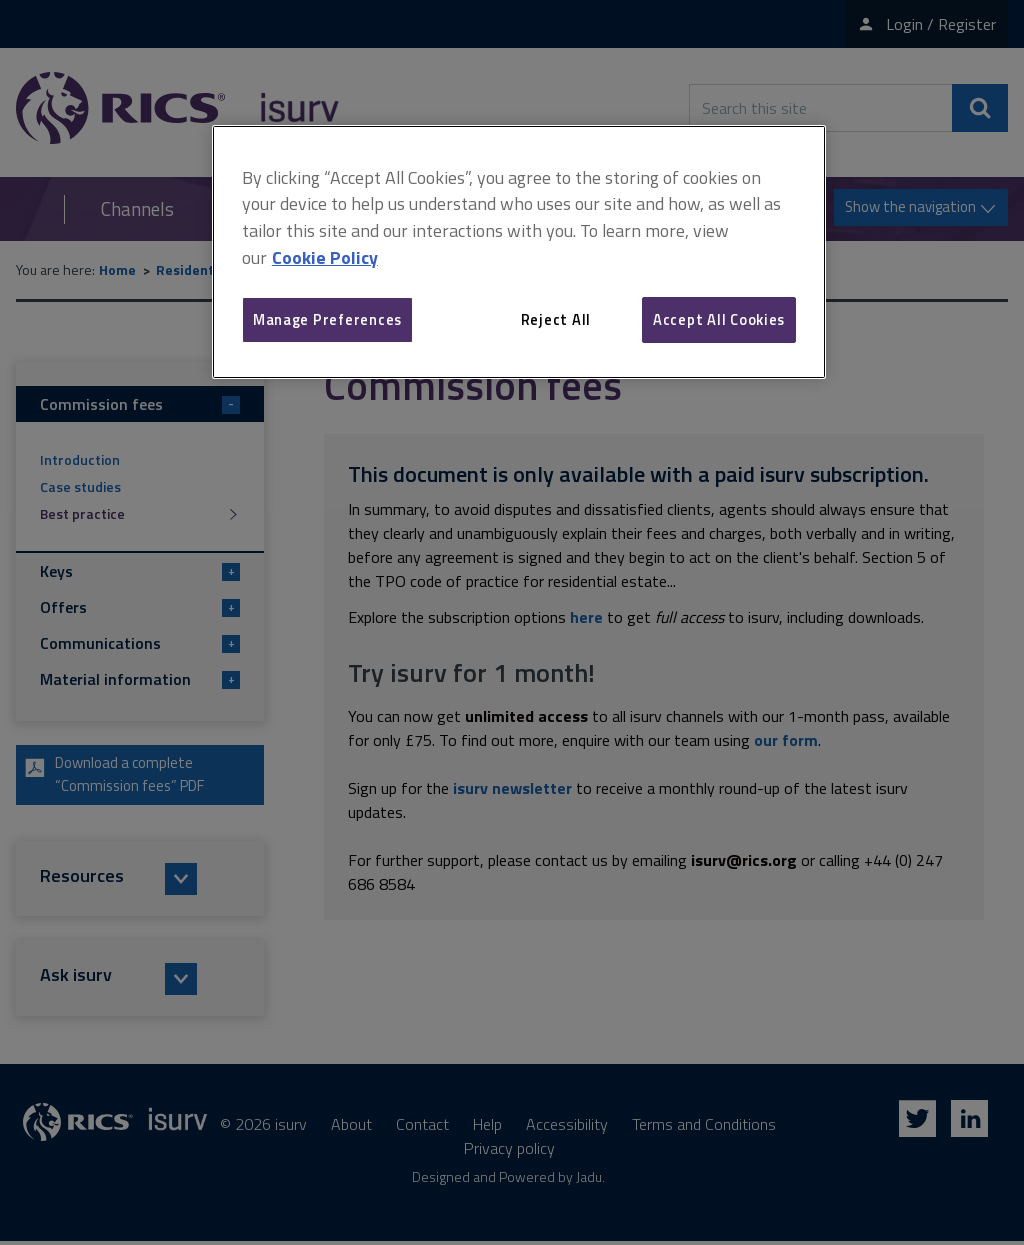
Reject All (556, 319)
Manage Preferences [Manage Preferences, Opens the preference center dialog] (327, 319)
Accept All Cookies (719, 319)
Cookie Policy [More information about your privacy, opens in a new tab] (325, 257)
